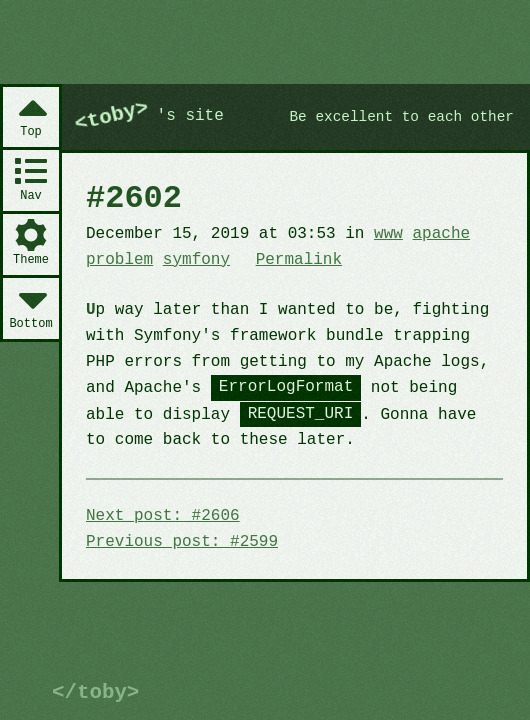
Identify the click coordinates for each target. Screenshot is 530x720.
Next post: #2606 (163, 516)
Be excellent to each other (402, 117)
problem (119, 260)
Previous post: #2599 (182, 542)
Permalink (299, 260)
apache (441, 234)
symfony (196, 260)
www (388, 234)
